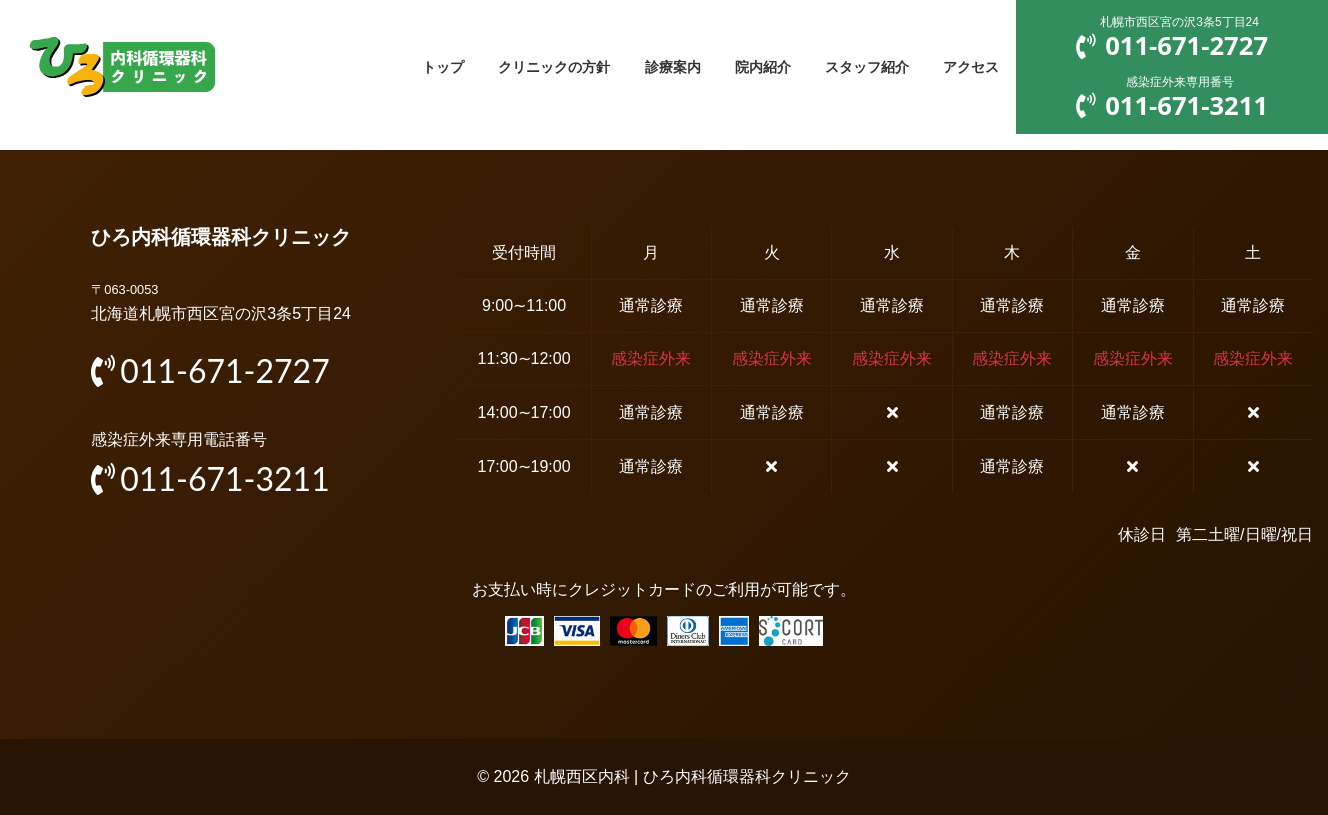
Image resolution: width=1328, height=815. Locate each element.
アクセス (970, 66)
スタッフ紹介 (860, 66)
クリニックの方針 (532, 66)
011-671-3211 (210, 478)
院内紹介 (751, 66)
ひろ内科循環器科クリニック (221, 237)
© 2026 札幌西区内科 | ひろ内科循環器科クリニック (663, 776)
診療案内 (657, 66)
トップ (415, 66)
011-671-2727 (210, 370)
